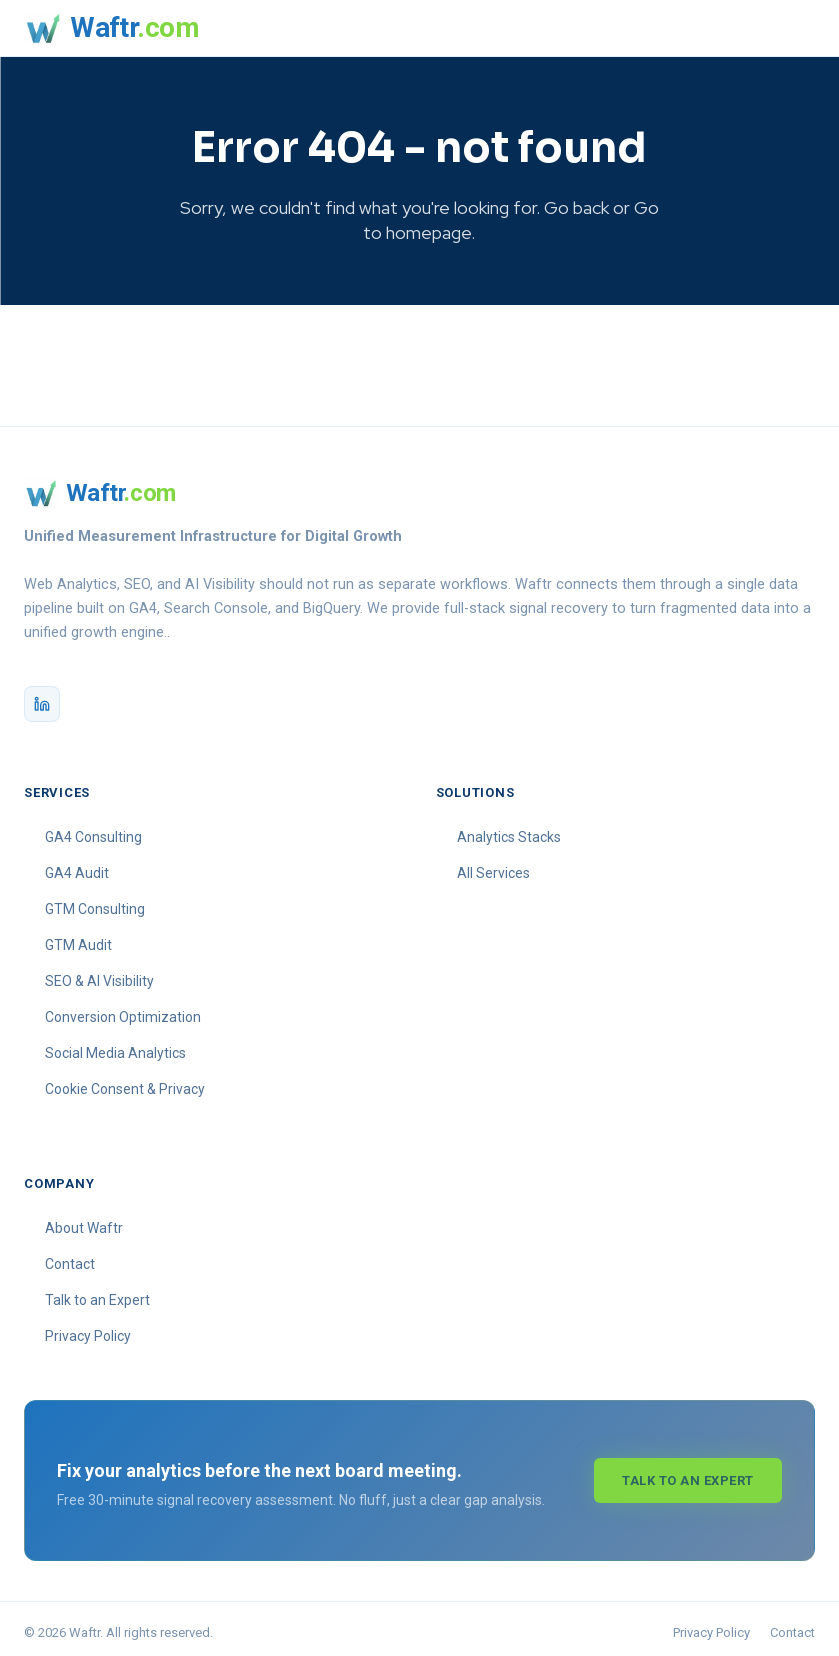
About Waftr (84, 1222)
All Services (493, 867)
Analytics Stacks (509, 831)
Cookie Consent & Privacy (125, 1083)
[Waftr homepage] (111, 28)
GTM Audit (78, 939)
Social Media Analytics (115, 1047)
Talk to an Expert (97, 1294)
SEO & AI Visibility (99, 975)
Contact (70, 1258)
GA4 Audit (77, 867)
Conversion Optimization (123, 1011)
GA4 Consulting (93, 831)
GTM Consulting (95, 903)
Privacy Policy (88, 1330)
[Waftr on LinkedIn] (42, 698)
